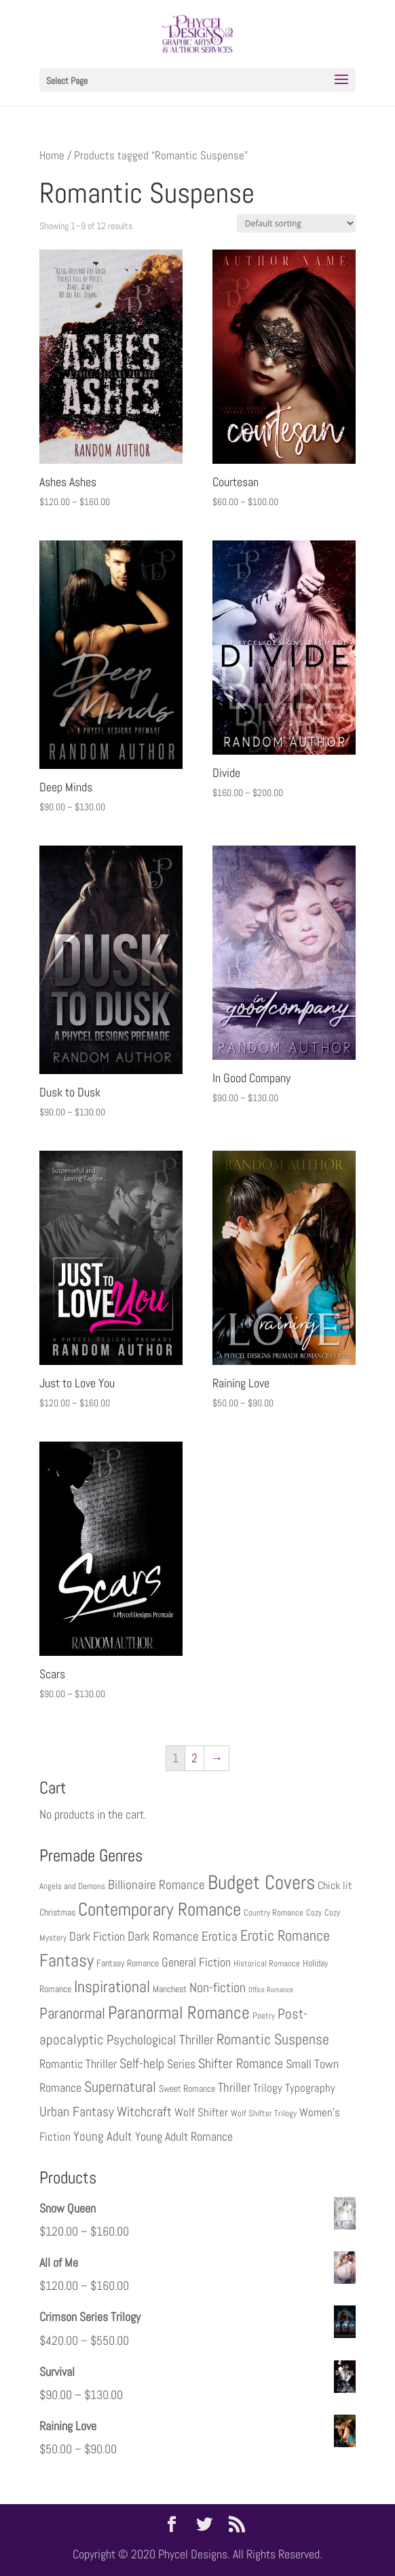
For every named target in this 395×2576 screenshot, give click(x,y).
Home (51, 155)
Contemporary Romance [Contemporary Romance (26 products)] (159, 1909)
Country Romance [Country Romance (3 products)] (273, 1912)
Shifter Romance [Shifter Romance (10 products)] (240, 2063)
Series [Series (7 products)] (181, 2064)
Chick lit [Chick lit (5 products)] (335, 1885)
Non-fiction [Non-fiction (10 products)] (217, 1987)
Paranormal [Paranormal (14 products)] (72, 2013)
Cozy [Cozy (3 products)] (314, 1912)
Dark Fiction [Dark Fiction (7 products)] (97, 1936)
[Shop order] (296, 223)
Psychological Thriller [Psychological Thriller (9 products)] (160, 2040)
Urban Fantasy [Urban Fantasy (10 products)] (76, 2111)
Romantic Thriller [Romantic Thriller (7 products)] (78, 2064)
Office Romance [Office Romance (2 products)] (270, 1989)
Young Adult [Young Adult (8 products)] (102, 2136)
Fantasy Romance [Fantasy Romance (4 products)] (127, 1963)
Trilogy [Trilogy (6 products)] (267, 2087)
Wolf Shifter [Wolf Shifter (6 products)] (201, 2112)
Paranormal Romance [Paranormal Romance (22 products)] (179, 2013)
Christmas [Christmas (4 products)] (57, 1912)
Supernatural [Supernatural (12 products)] (120, 2087)
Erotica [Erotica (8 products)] (220, 1936)
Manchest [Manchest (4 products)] (170, 1989)
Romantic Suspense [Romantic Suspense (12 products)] (273, 2039)
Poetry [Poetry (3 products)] (263, 2015)
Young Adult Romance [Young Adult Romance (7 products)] (184, 2136)
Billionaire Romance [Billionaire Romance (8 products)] (156, 1885)
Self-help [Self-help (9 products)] (141, 2063)
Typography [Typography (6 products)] (310, 2087)
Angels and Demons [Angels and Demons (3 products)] (72, 1886)
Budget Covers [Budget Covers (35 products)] (261, 1882)
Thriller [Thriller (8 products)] (234, 2088)
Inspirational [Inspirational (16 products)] (112, 1987)
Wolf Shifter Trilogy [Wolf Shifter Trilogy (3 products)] (264, 2113)
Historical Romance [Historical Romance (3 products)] (266, 1963)
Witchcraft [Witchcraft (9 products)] (144, 2111)
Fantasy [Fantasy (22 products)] (66, 1960)
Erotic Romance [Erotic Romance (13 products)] (285, 1935)
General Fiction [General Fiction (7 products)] (196, 1962)
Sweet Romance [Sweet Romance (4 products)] (187, 2088)
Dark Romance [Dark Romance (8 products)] (163, 1936)
